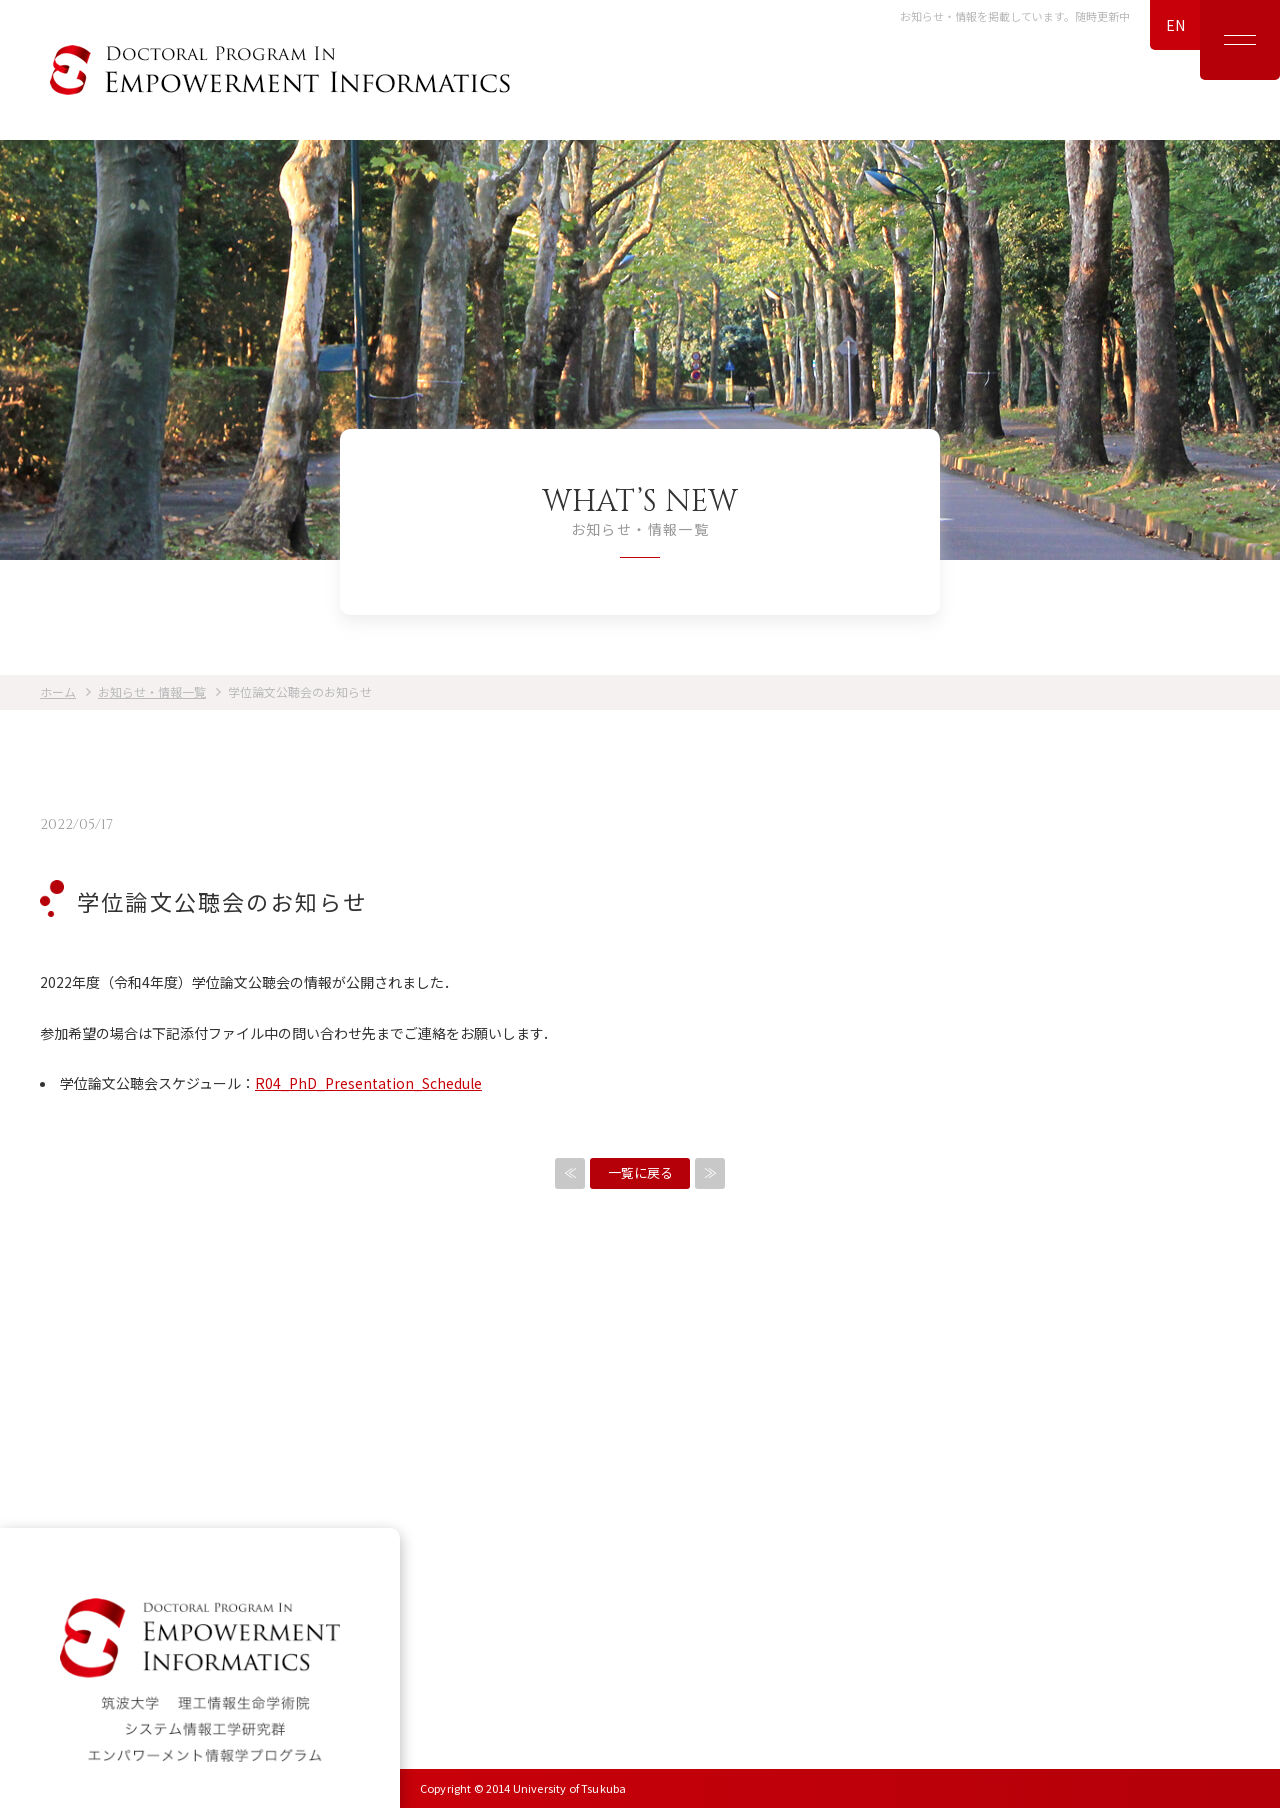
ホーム (58, 691)
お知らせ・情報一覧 (152, 691)
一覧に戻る (640, 1172)
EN (1175, 25)
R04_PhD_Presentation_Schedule (368, 1083)
